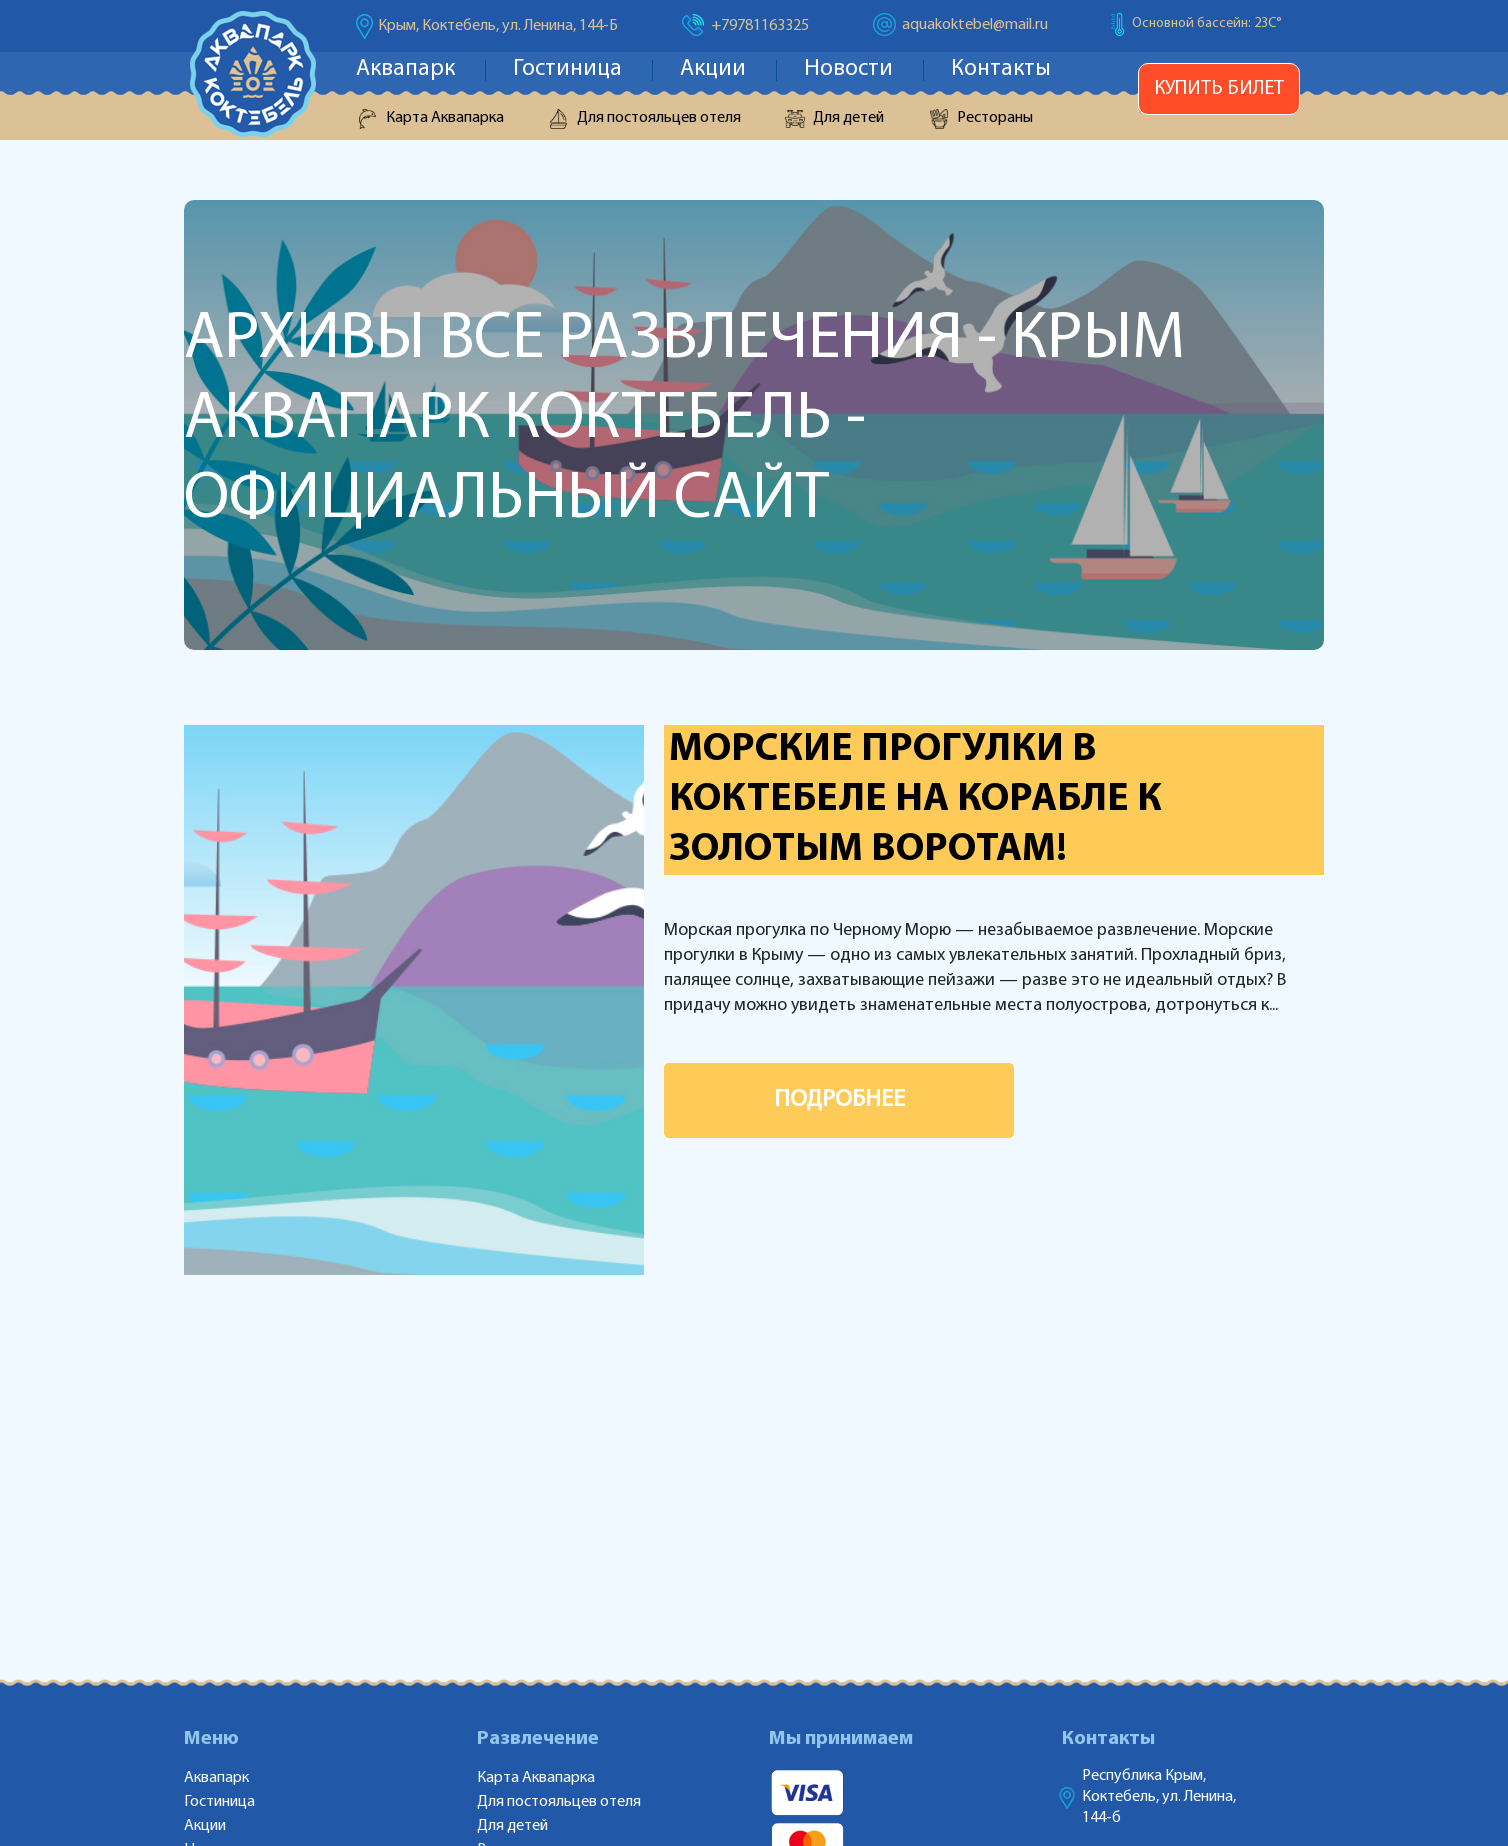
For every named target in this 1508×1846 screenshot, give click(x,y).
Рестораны (995, 118)
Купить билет (1219, 89)
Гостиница (567, 69)
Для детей (848, 118)
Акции (713, 69)
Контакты (1001, 69)
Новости (848, 69)
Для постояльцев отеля (659, 118)
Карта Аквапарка (445, 118)
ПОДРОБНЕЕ (839, 1100)
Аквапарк (405, 69)
